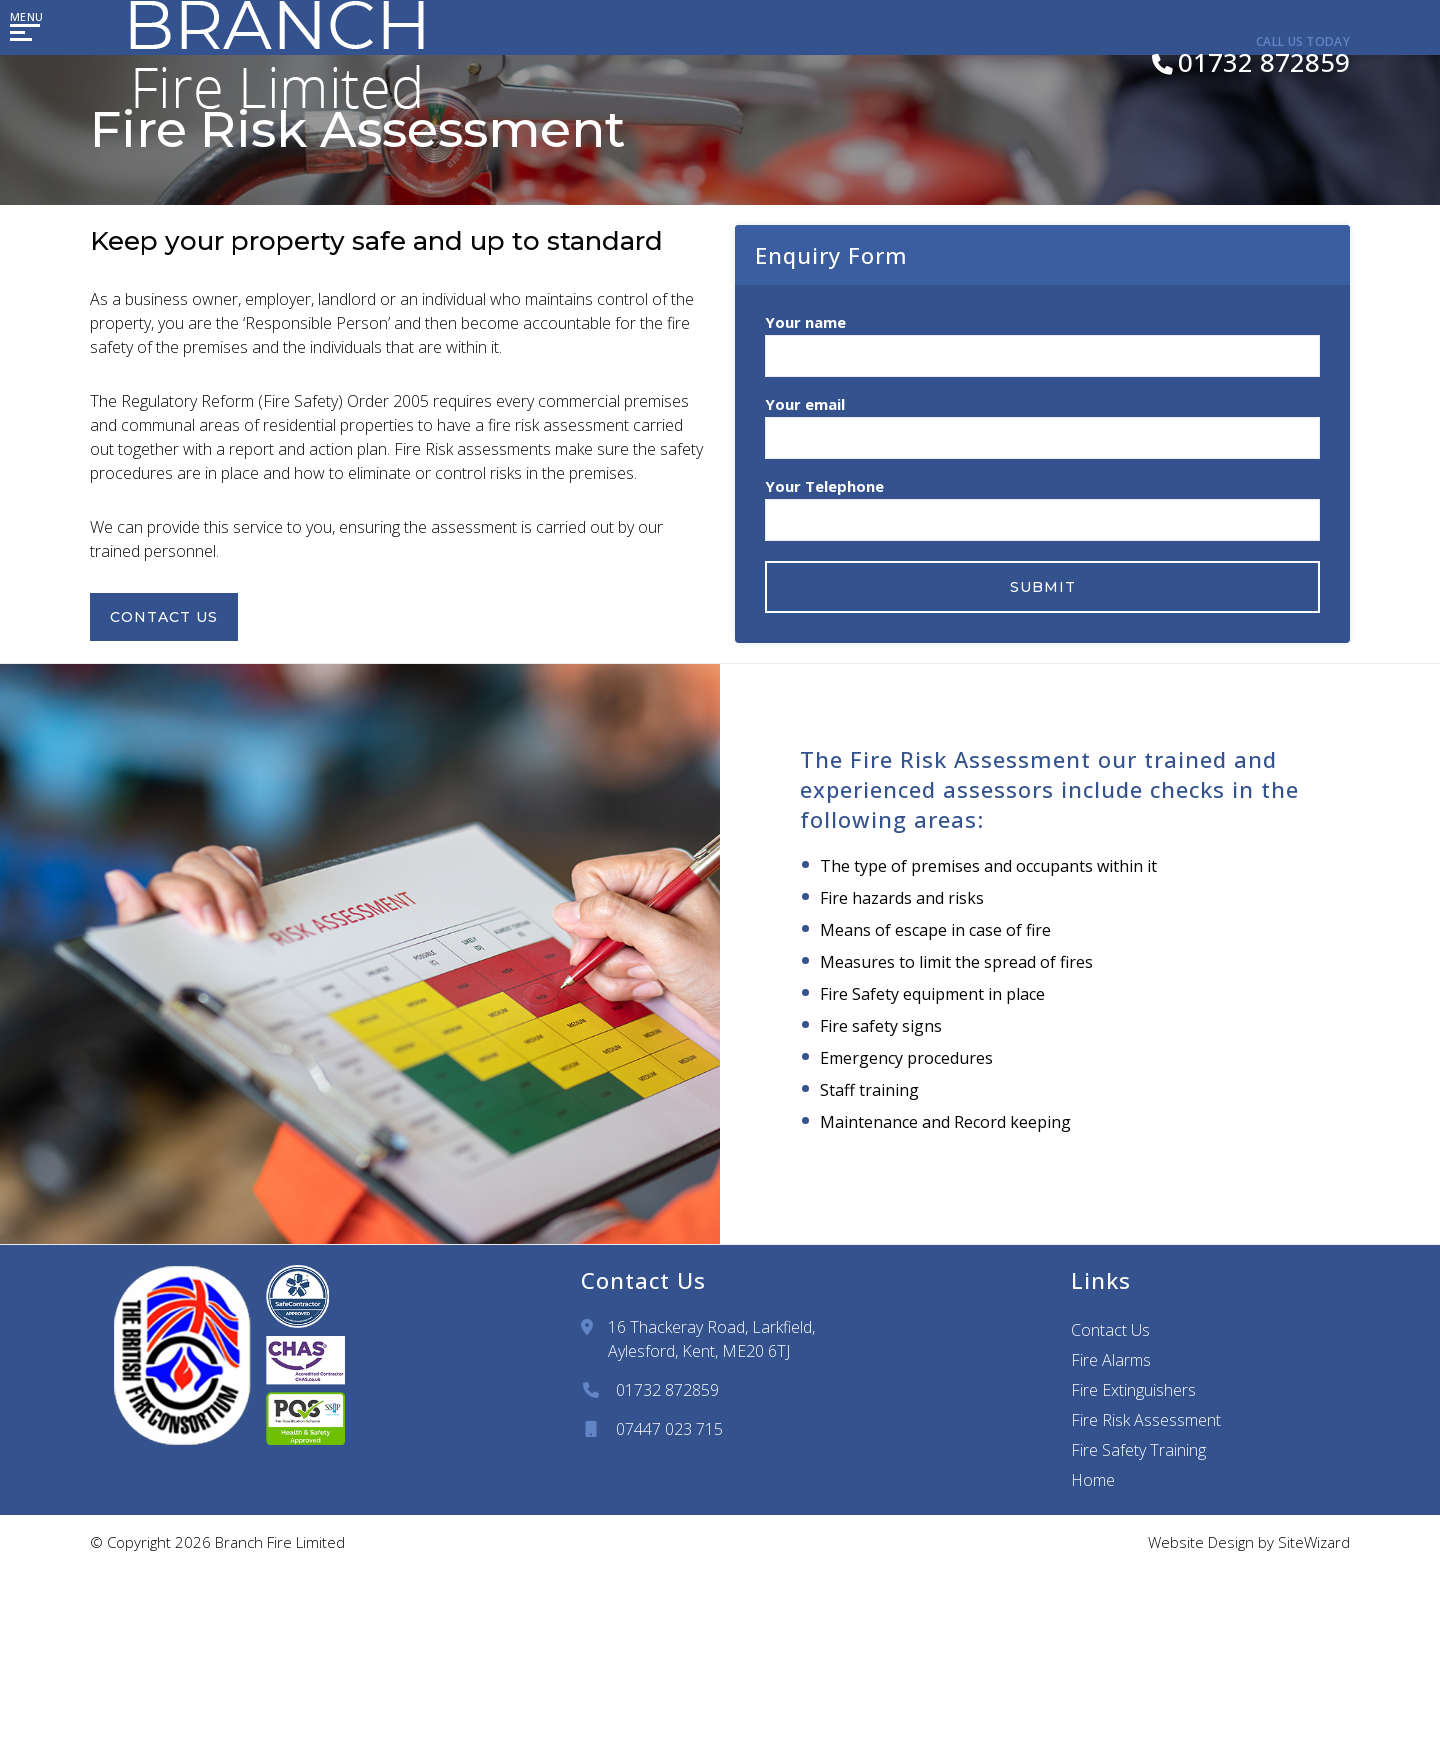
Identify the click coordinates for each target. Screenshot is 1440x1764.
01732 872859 (667, 1390)
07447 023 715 (669, 1429)
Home (1093, 1480)
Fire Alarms (1111, 1360)
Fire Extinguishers (1133, 1390)
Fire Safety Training (1138, 1450)
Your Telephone (1042, 504)
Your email (1042, 422)
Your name (1042, 340)
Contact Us (174, 617)
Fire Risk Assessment (1146, 1420)
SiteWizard (1314, 1542)
